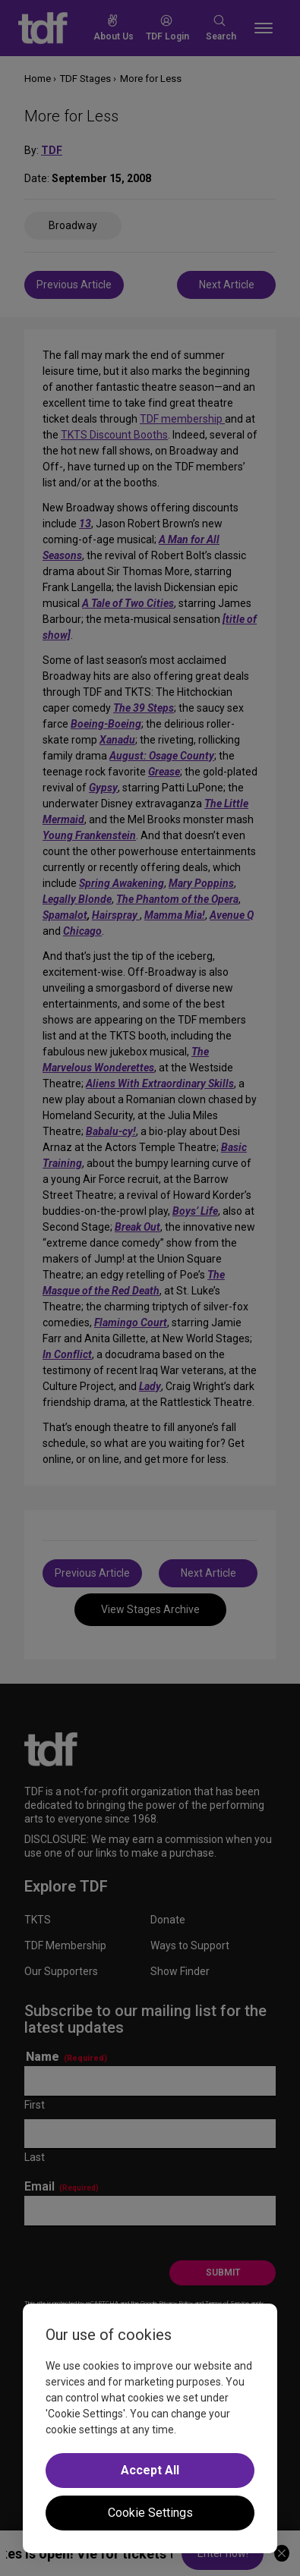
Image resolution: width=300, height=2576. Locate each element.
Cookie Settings (150, 2512)
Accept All (150, 2470)
